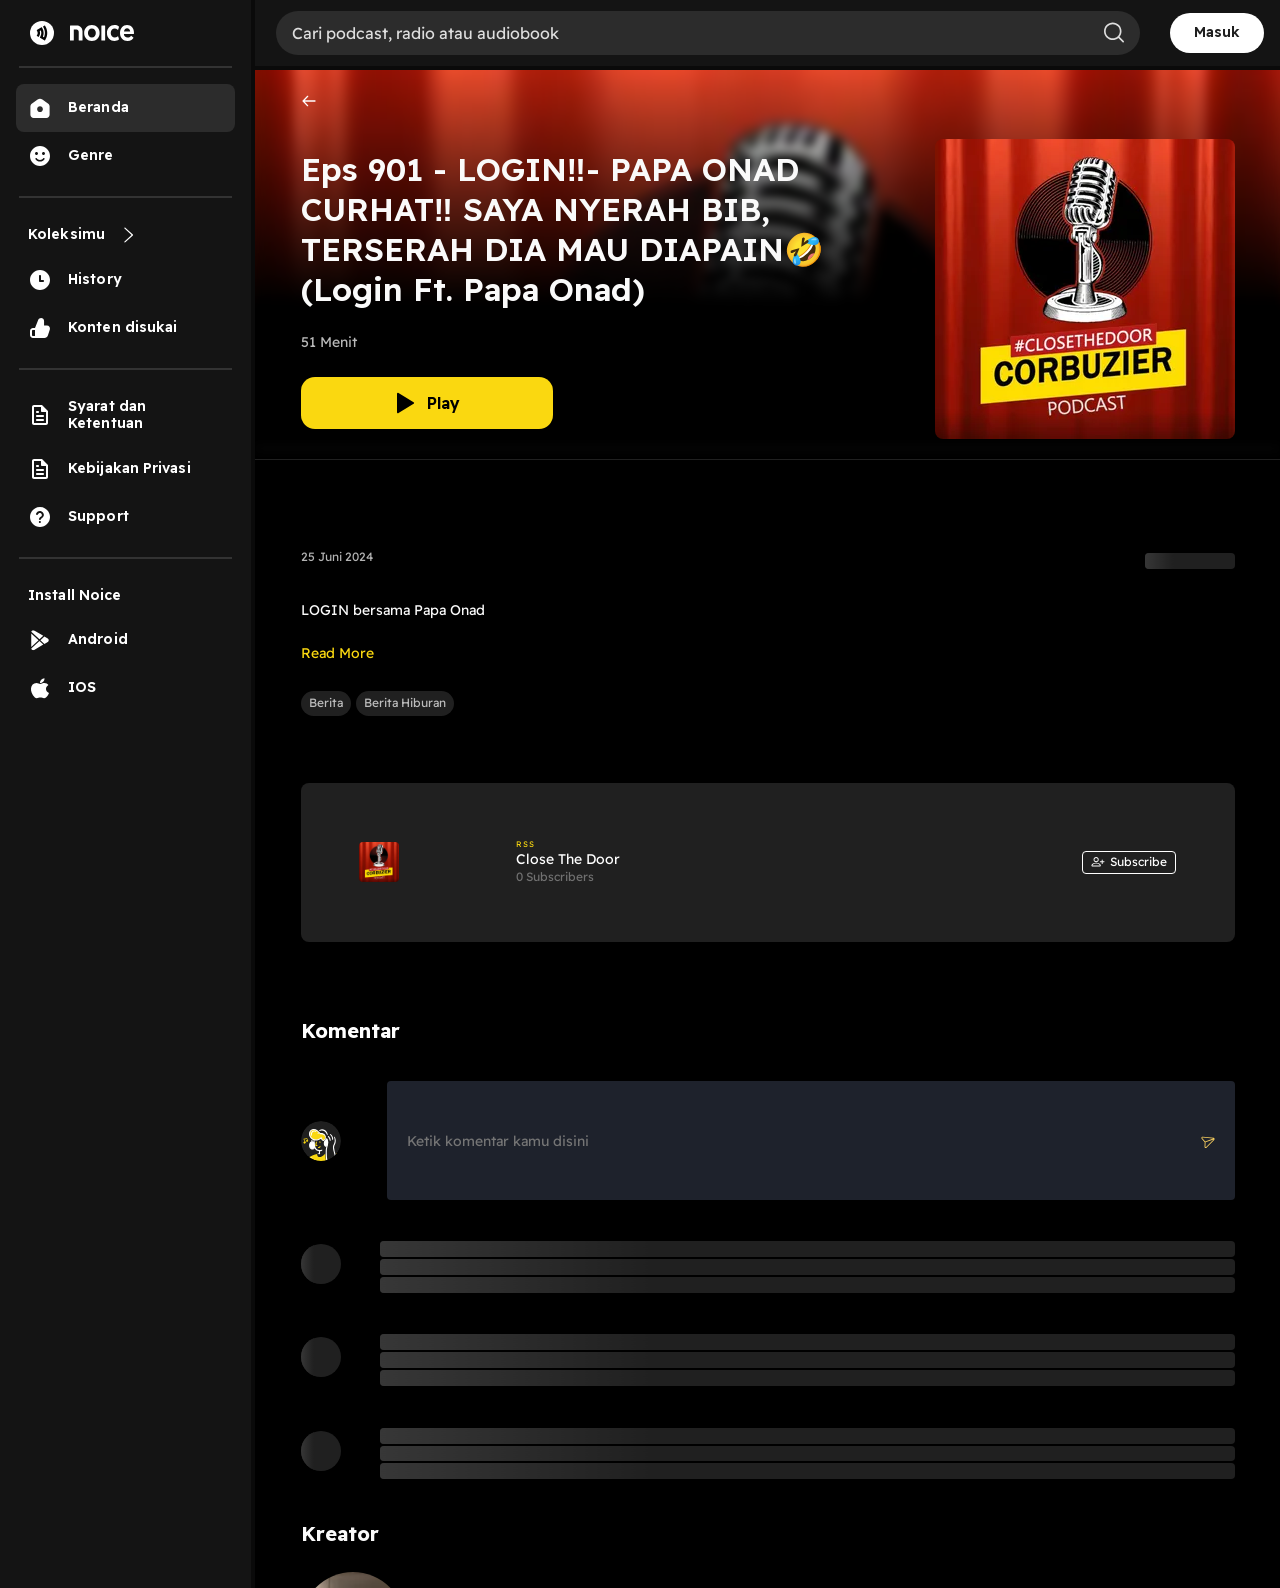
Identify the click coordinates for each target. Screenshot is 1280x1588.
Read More (337, 653)
